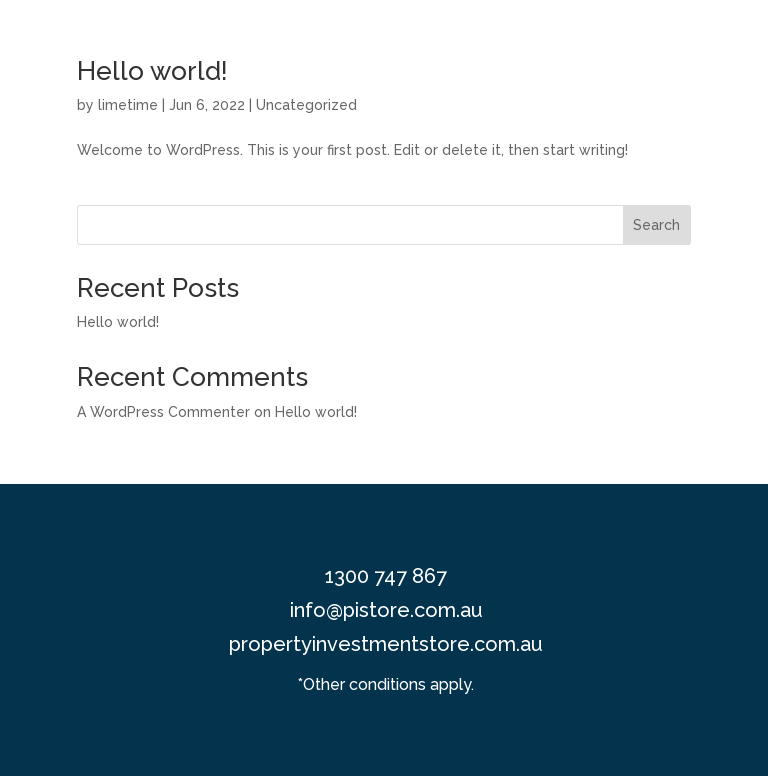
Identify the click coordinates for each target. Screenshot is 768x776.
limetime (128, 105)
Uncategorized (306, 105)
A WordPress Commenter (163, 412)
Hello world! (152, 71)
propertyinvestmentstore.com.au (386, 644)
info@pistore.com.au (386, 610)
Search (656, 225)
